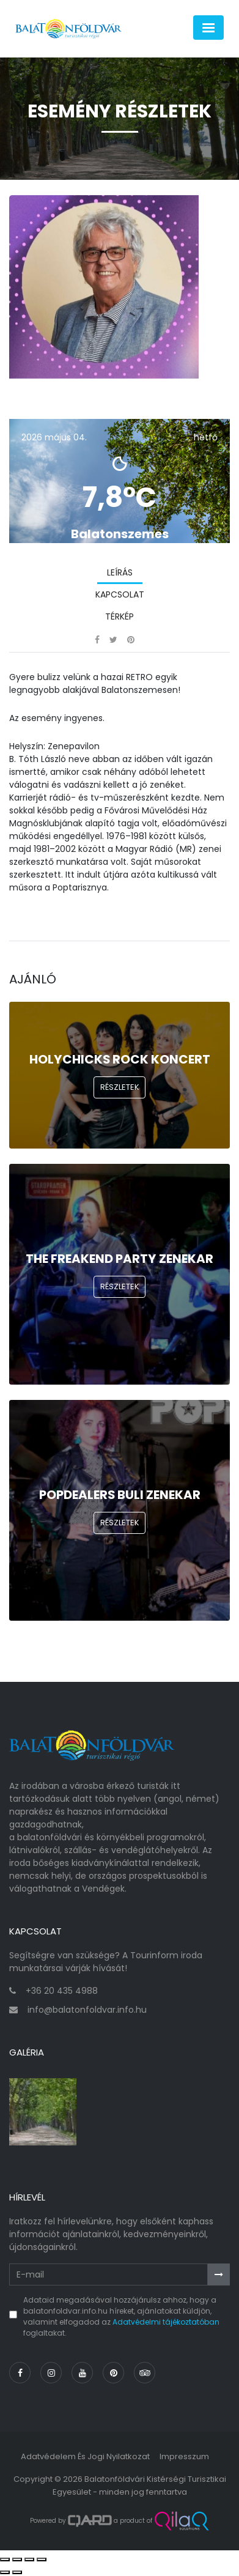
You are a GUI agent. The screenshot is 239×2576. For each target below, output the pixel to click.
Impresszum (184, 2456)
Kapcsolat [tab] (119, 594)
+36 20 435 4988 (62, 1991)
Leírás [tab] (120, 572)
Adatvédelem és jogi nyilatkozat (85, 2456)
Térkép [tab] (119, 616)
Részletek (119, 1087)
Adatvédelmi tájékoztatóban (165, 2322)
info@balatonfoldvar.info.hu (87, 2010)
